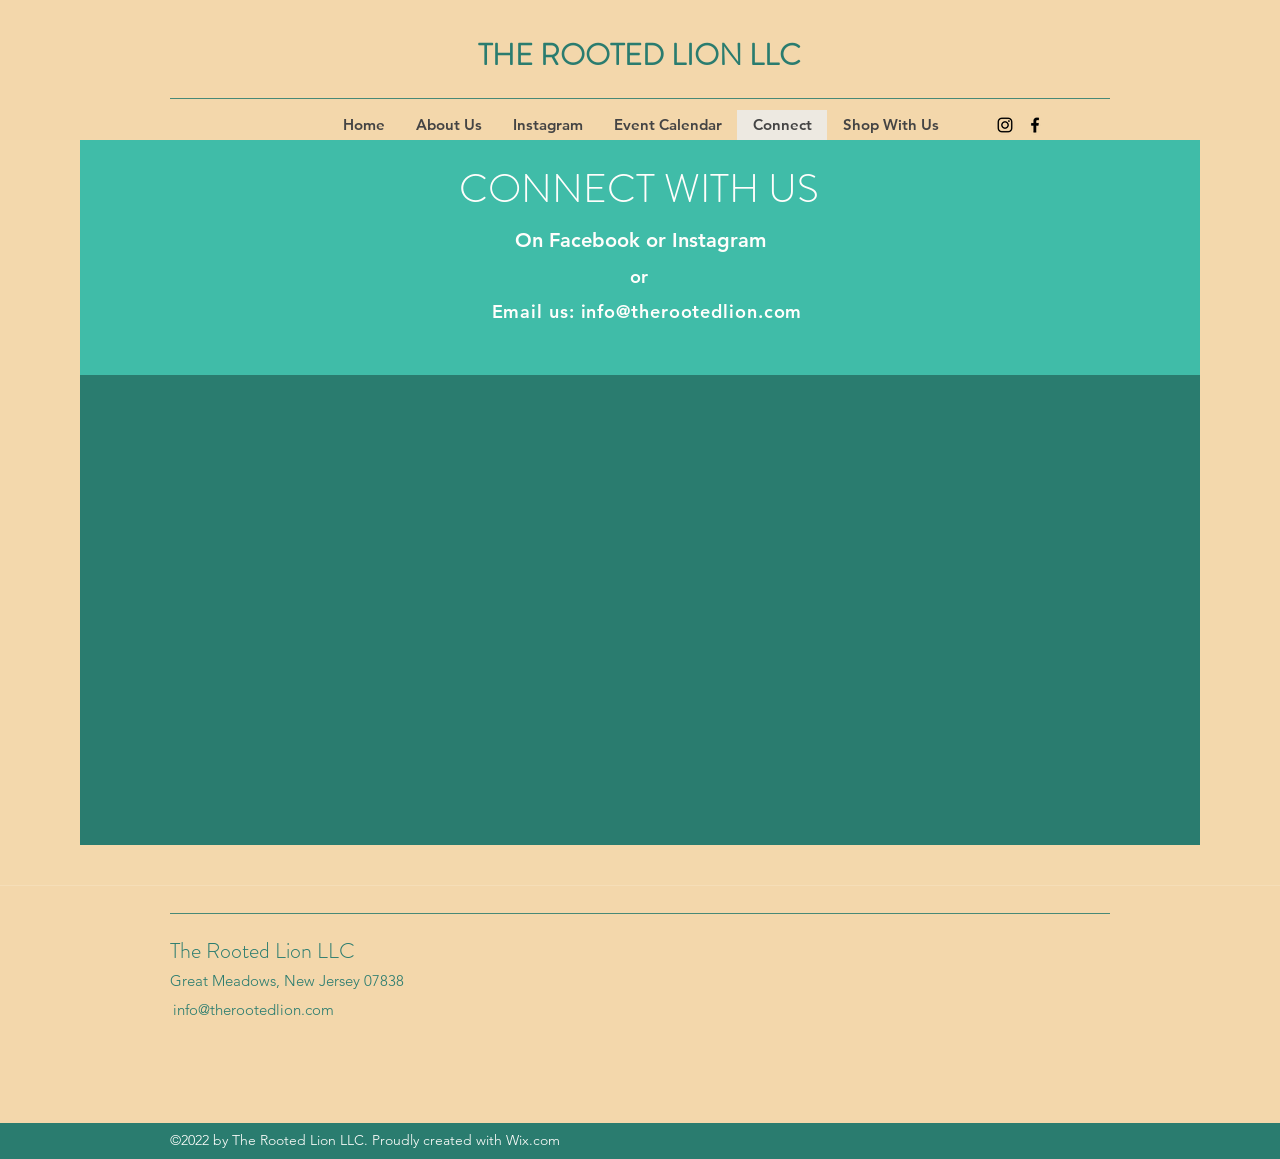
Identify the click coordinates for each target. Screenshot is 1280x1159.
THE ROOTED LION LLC (639, 55)
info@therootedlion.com (692, 311)
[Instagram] (1005, 125)
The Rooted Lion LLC (262, 950)
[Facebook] (1035, 125)
